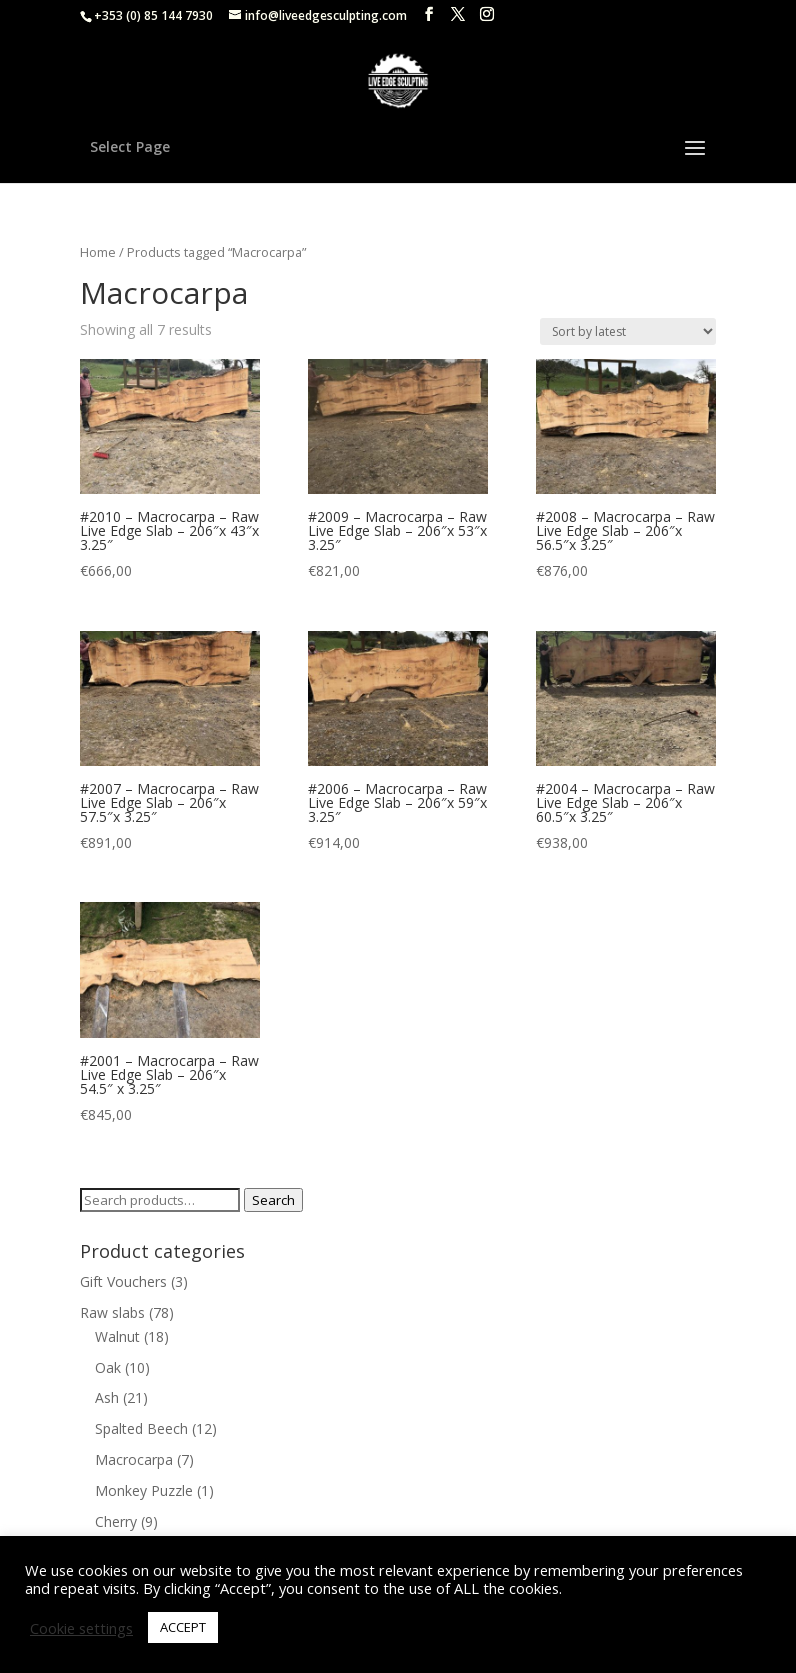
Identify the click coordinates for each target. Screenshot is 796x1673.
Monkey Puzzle (144, 1490)
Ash (107, 1397)
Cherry (116, 1521)
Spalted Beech (141, 1428)
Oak (108, 1367)
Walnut (117, 1336)
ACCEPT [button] (183, 1627)
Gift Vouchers (123, 1281)
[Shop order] (628, 331)
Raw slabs (112, 1312)
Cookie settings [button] (81, 1628)
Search (273, 1200)
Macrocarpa (134, 1459)
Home (98, 252)
